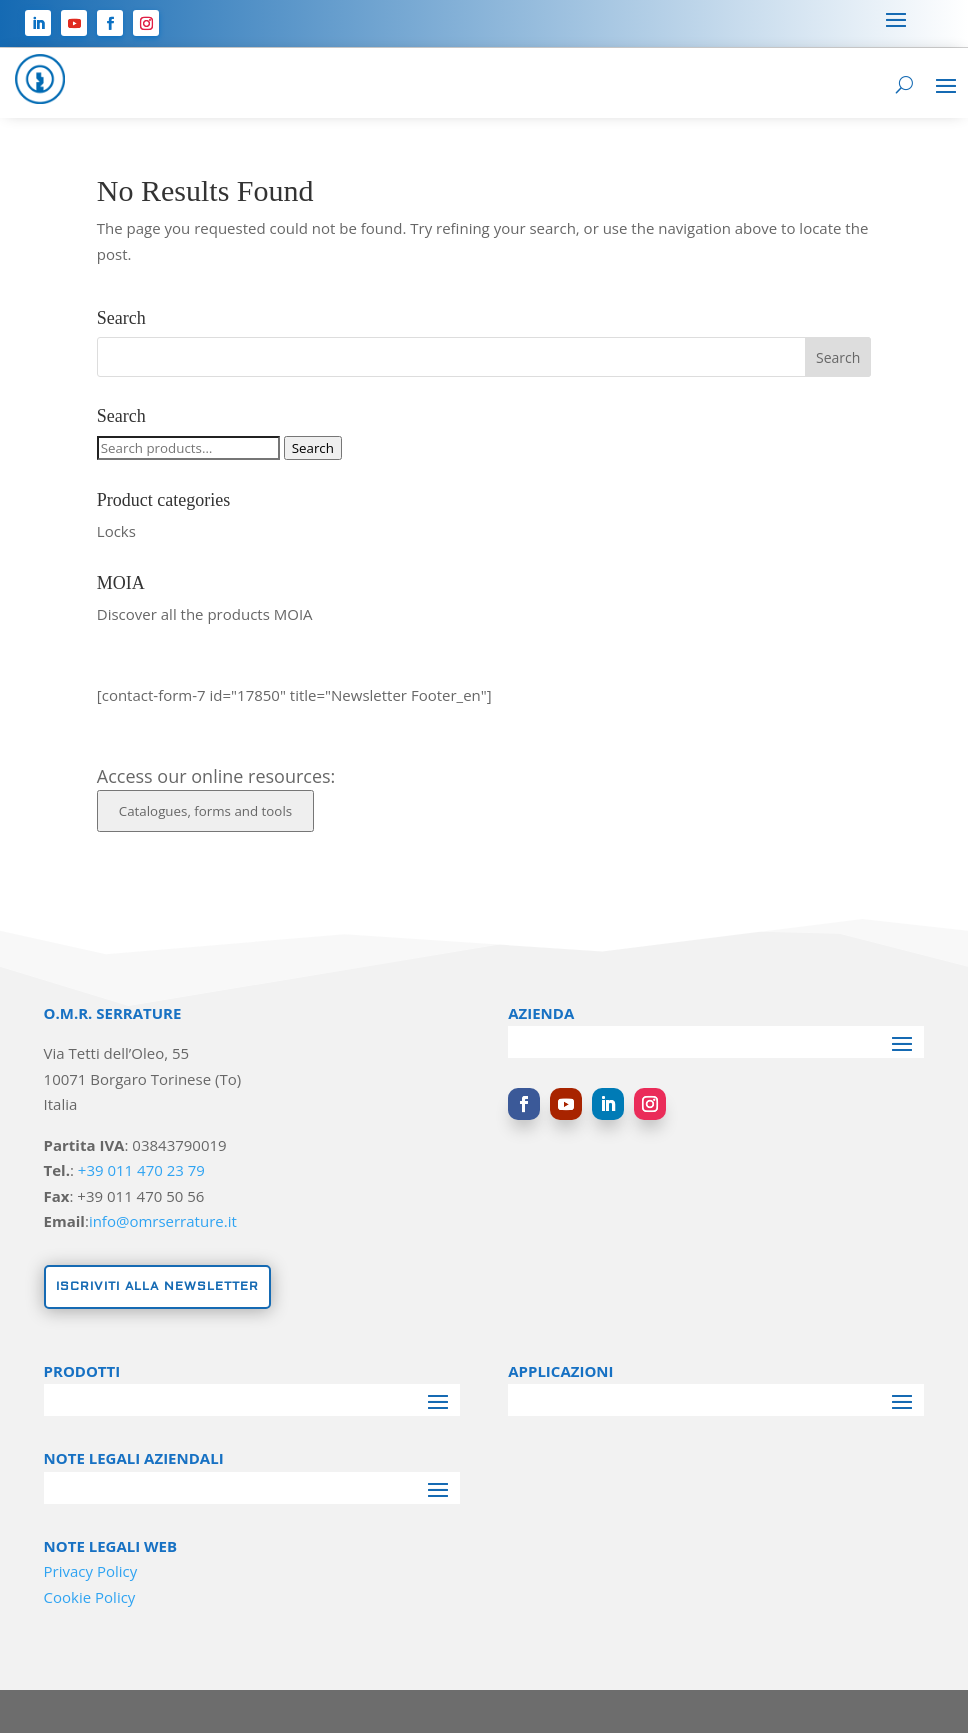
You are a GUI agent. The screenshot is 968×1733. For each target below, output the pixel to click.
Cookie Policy (90, 1597)
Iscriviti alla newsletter (157, 1286)
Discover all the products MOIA (205, 614)
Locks (116, 531)
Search (313, 448)
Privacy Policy (91, 1571)
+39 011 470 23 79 (141, 1170)
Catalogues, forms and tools (205, 811)
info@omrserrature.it (163, 1221)
